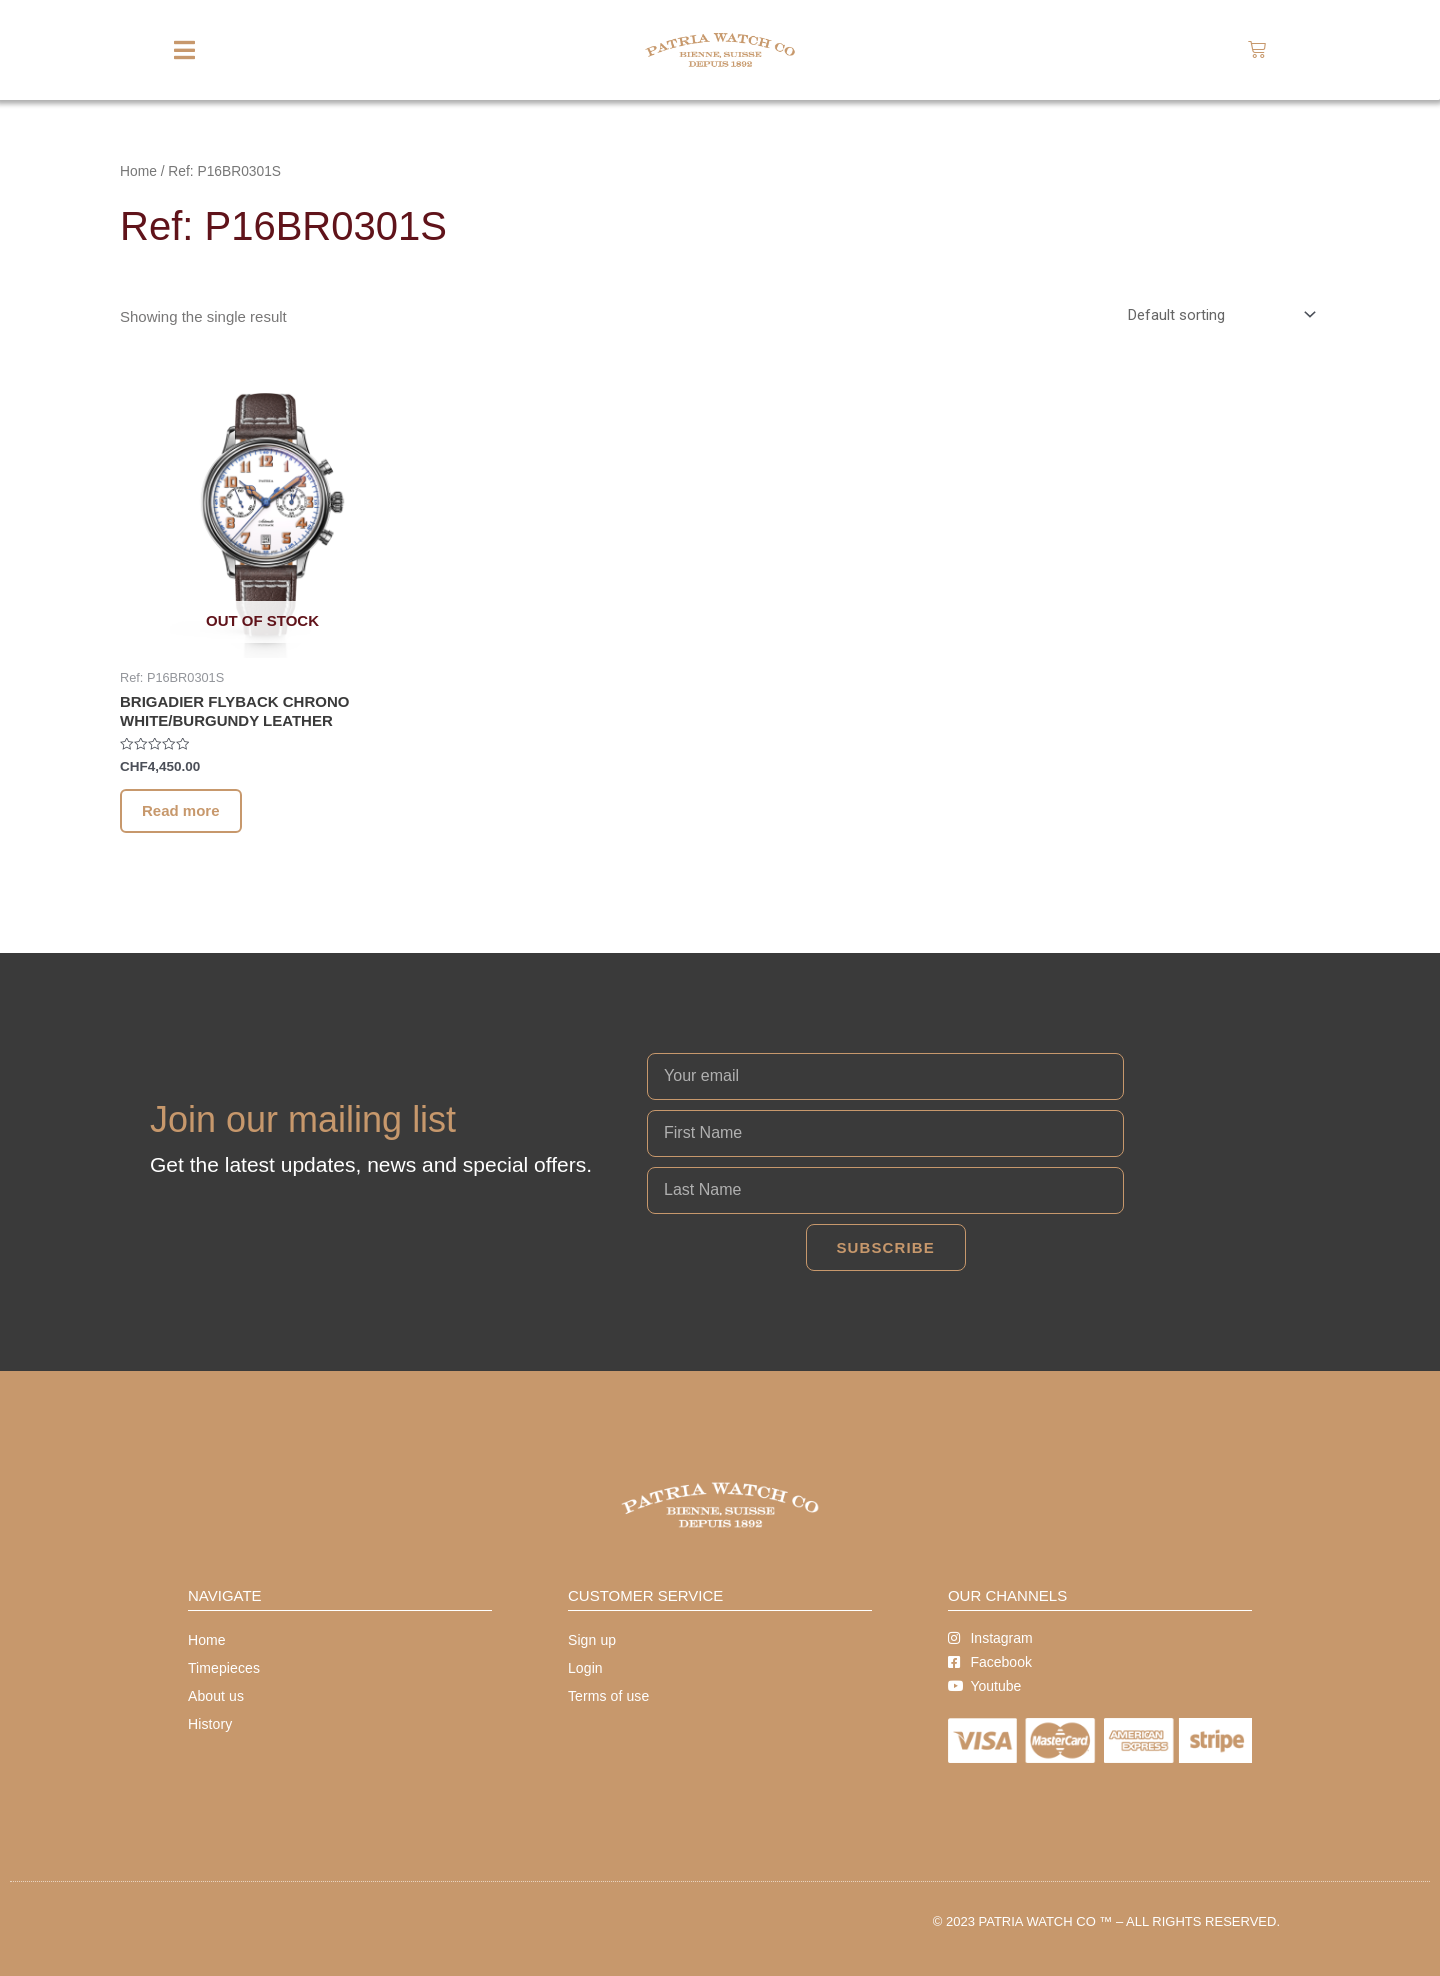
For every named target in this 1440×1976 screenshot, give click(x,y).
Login (585, 1668)
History (210, 1724)
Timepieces (224, 1668)
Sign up (592, 1640)
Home (138, 171)
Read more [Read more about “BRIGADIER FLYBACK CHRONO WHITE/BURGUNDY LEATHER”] (181, 810)
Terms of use (608, 1696)
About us (216, 1696)
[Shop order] (1218, 315)
